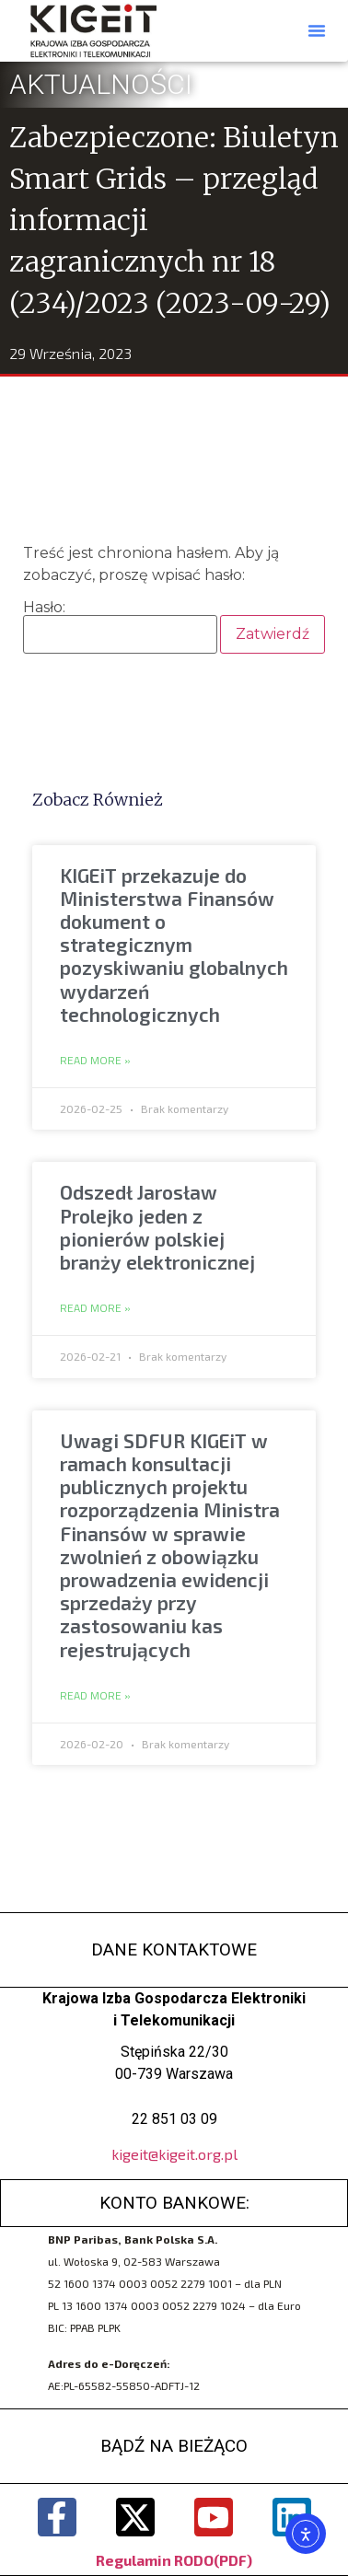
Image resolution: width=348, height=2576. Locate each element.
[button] (317, 30)
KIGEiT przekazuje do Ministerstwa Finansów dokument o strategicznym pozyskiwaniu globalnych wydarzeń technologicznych (174, 945)
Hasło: (120, 627)
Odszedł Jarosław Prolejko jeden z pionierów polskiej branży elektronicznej (157, 1226)
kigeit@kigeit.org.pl (174, 2154)
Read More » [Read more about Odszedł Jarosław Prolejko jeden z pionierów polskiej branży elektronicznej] (95, 1308)
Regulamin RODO (155, 2560)
